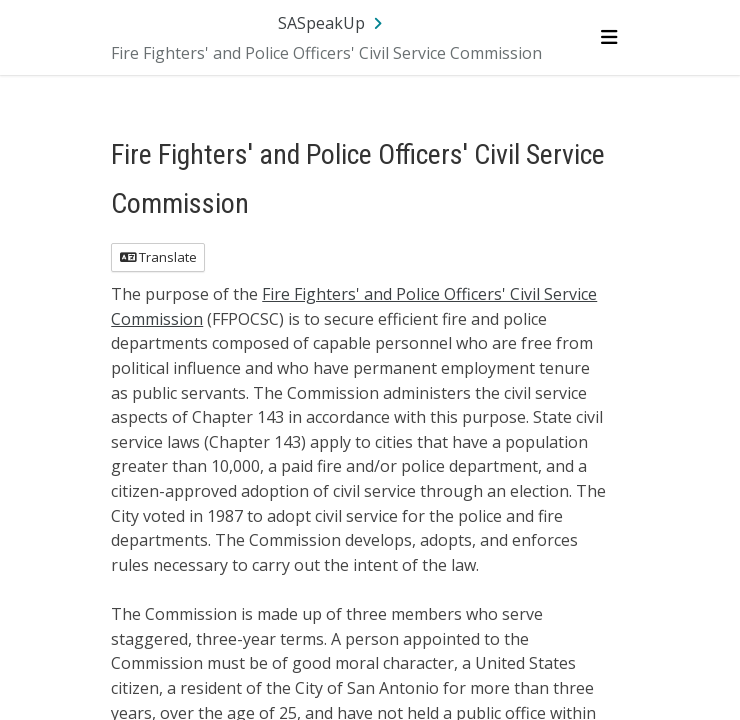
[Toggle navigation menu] (608, 37)
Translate (158, 257)
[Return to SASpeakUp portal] (332, 23)
